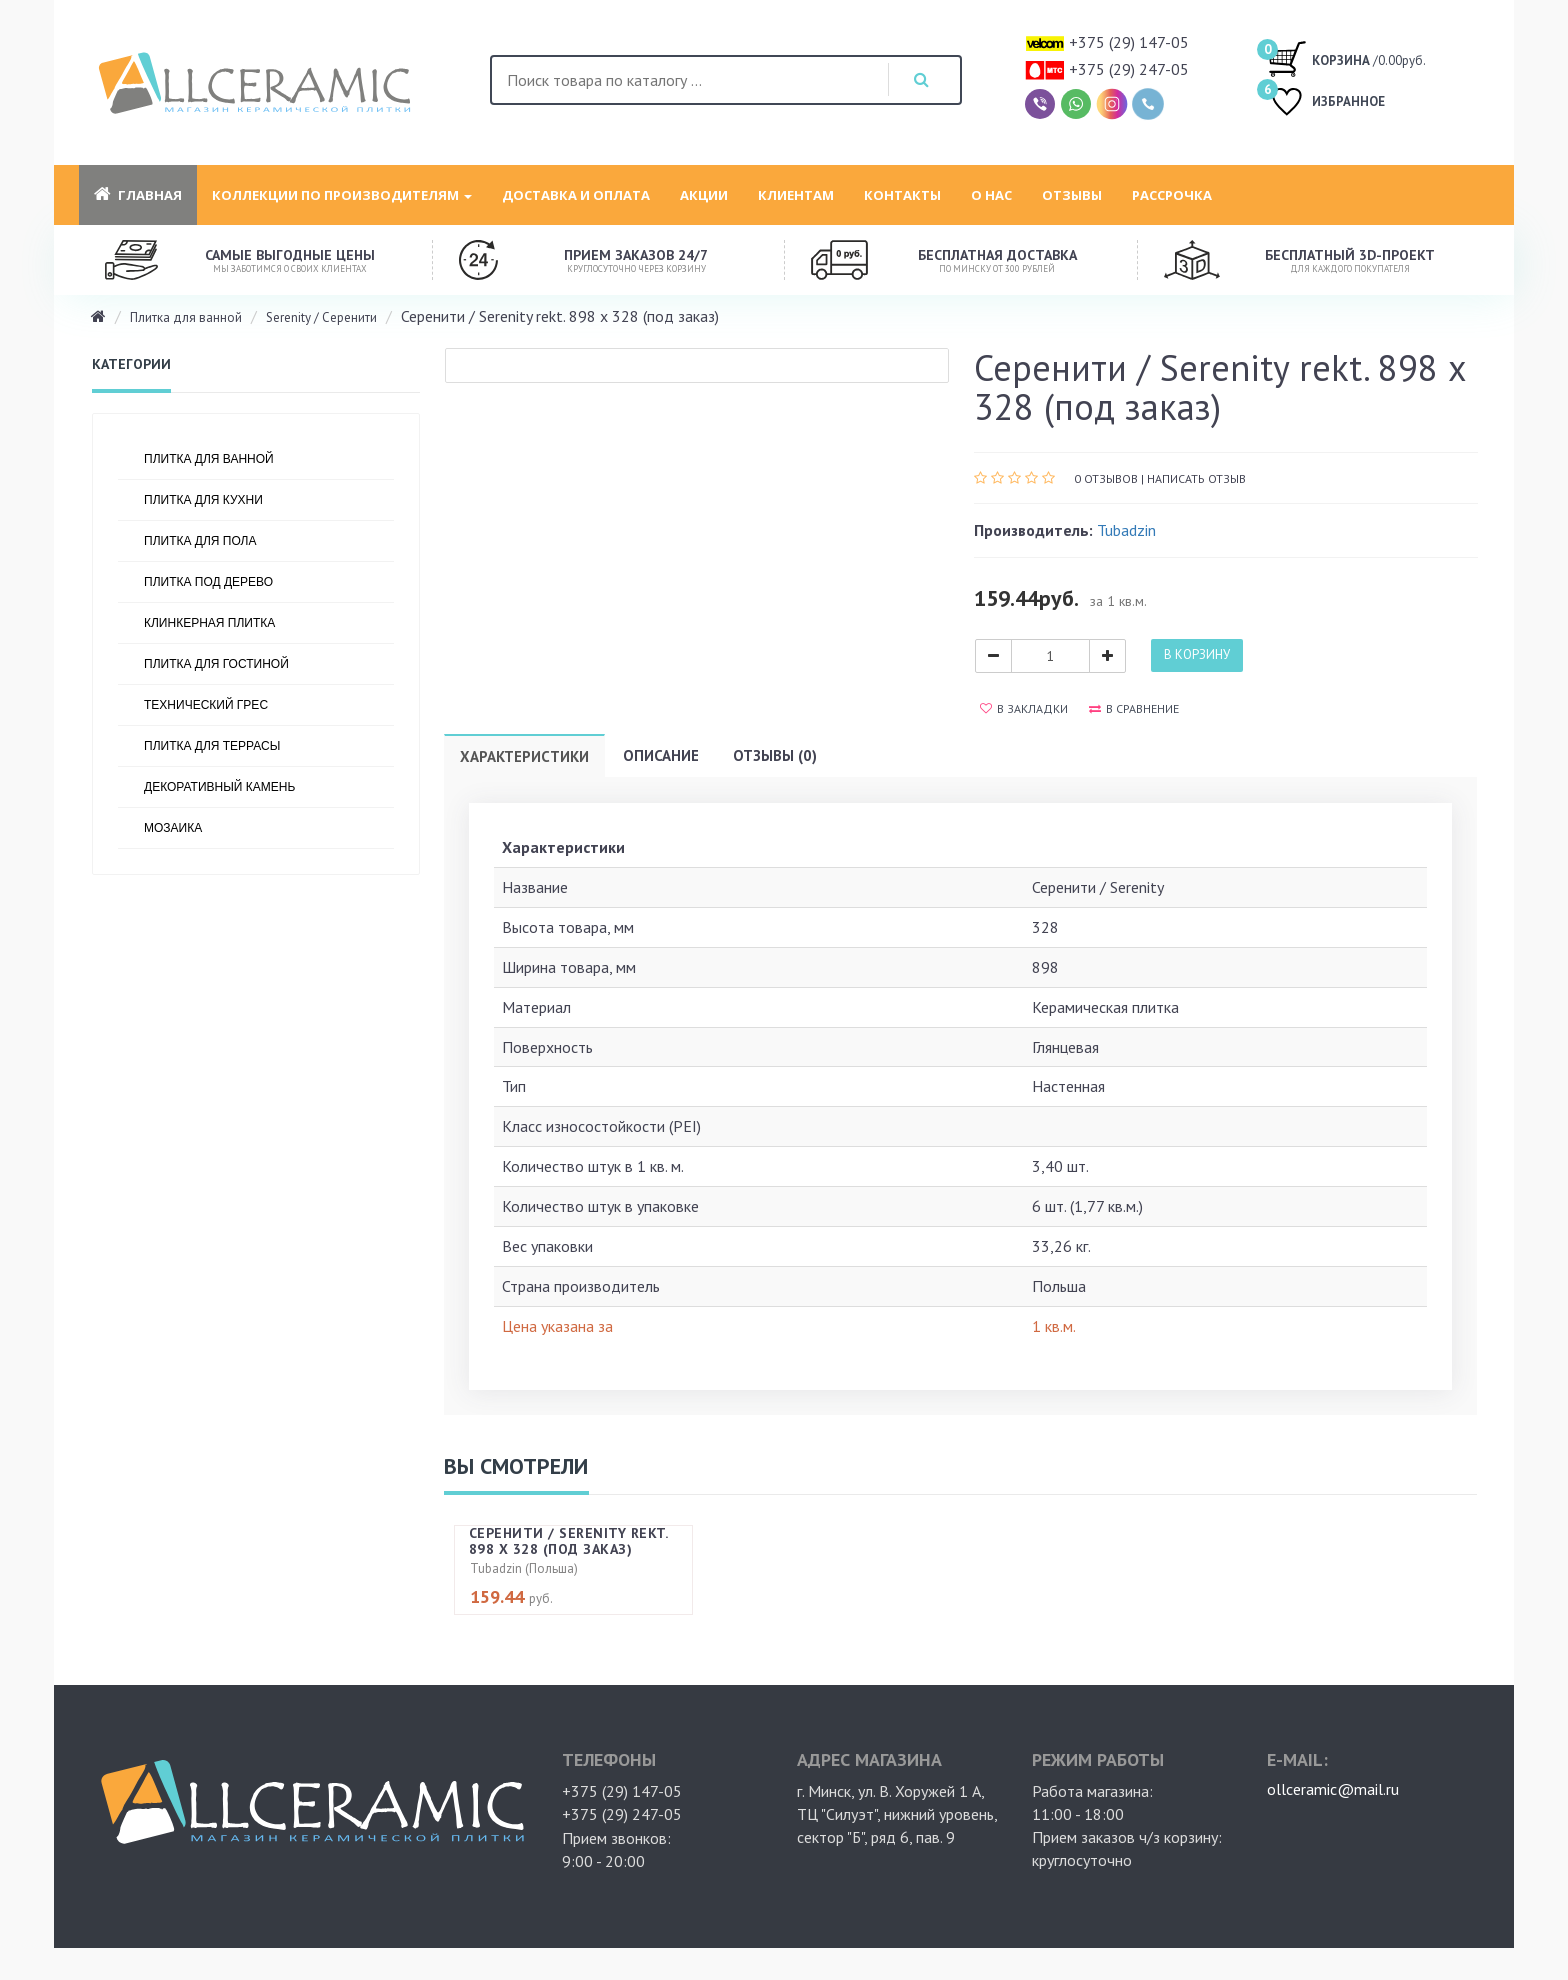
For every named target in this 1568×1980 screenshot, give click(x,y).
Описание (661, 755)
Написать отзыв (1196, 478)
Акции (704, 195)
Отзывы (1072, 195)
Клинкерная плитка (209, 623)
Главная (138, 194)
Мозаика (173, 828)
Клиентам (796, 195)
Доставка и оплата (576, 195)
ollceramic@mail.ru (1333, 1789)
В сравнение (1134, 708)
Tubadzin (1126, 530)
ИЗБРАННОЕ (1326, 103)
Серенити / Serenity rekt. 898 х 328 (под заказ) (568, 1540)
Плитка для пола (200, 541)
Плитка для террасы (212, 746)
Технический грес (206, 705)
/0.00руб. (1346, 58)
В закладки (1024, 708)
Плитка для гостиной (216, 664)
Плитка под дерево (208, 582)
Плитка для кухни (203, 500)
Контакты (902, 195)
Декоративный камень (219, 787)
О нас (991, 195)
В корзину (1197, 654)
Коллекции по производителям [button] (342, 195)
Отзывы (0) (775, 755)
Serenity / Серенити (321, 317)
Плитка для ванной (186, 317)
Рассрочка (1172, 195)
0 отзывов (1106, 478)
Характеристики (524, 756)
